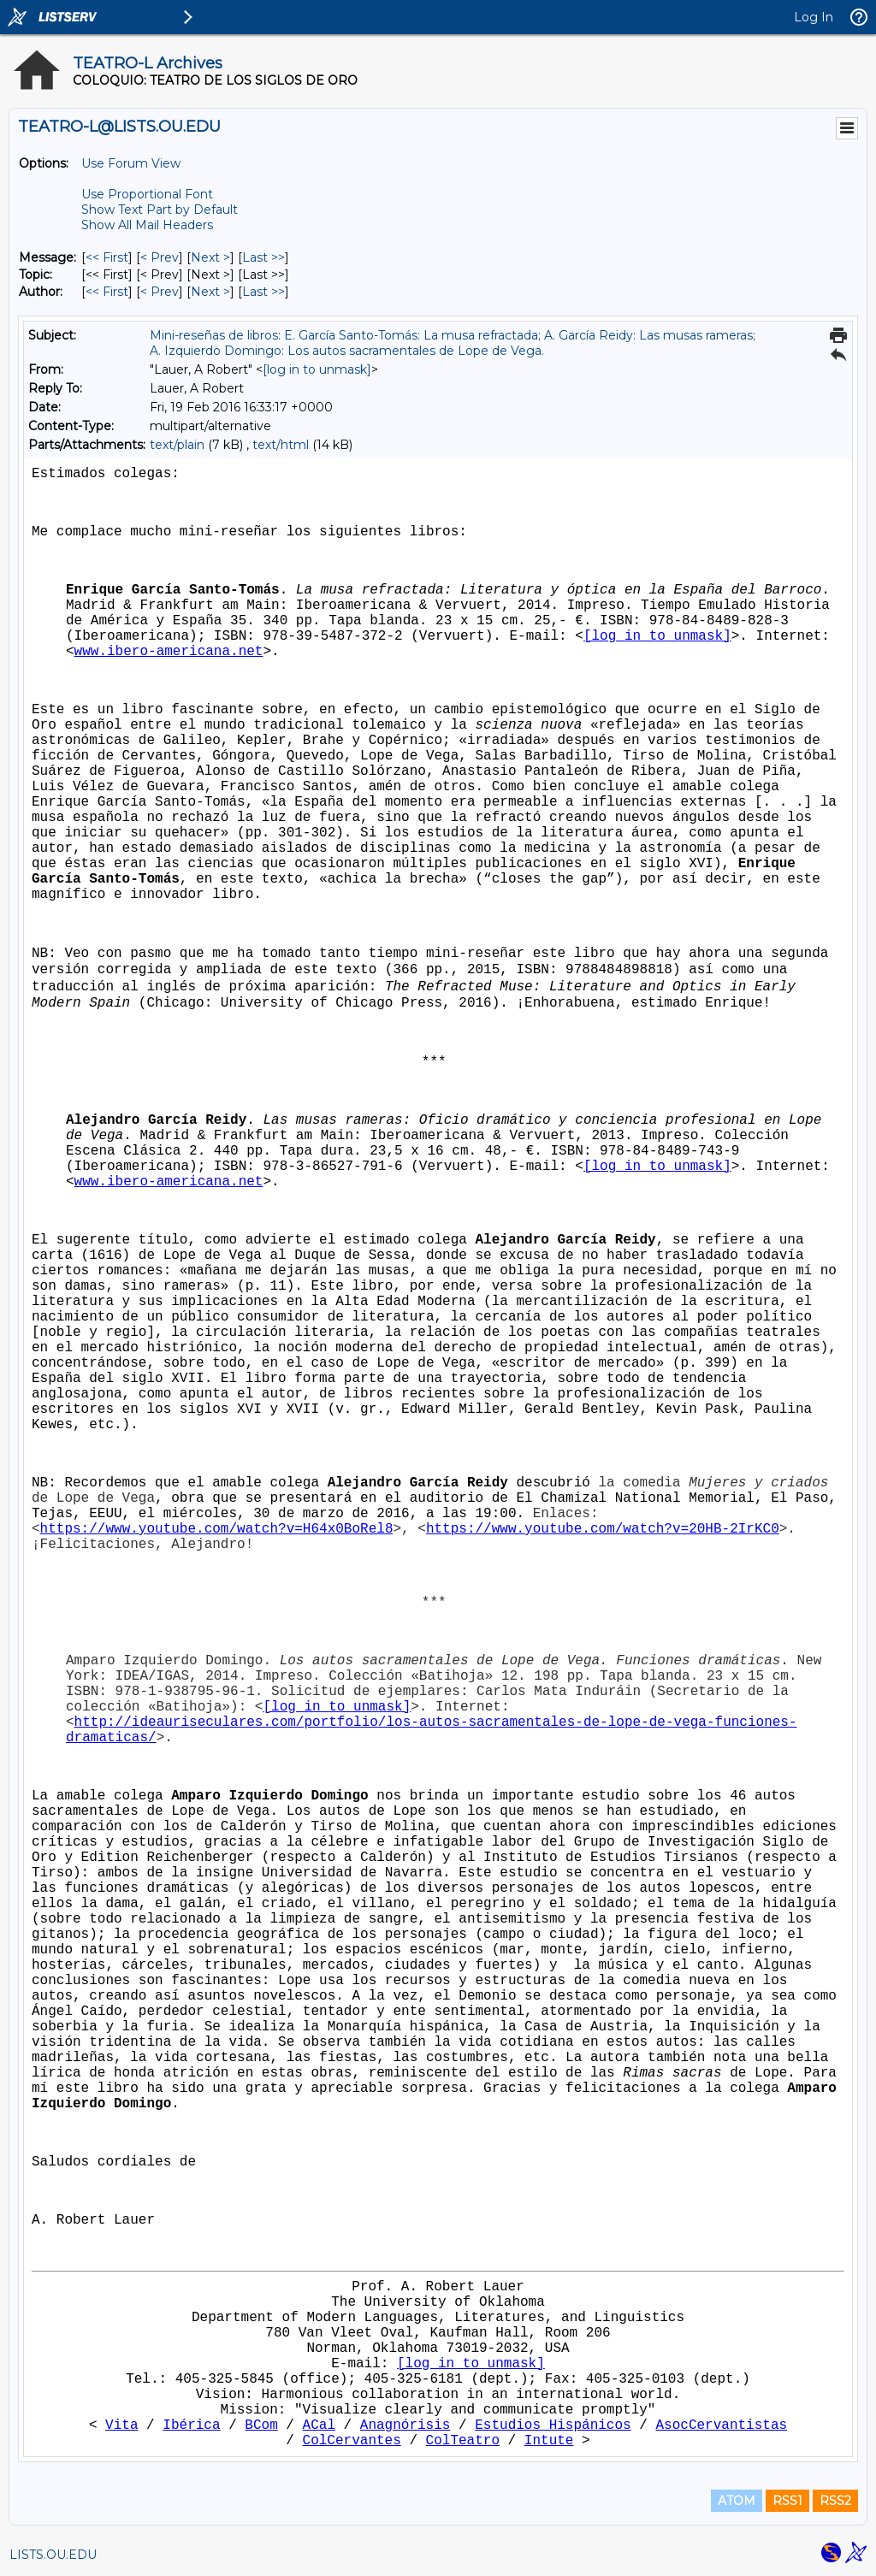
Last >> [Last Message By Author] (263, 291)
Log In (813, 17)
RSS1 (787, 2500)
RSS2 (835, 2500)
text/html (280, 444)
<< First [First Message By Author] (107, 291)
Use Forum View (131, 163)
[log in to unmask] (317, 369)
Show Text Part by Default (159, 209)
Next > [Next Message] (210, 257)
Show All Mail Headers (147, 225)
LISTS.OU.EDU (53, 2554)
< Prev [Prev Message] (159, 257)
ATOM (736, 2500)
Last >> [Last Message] (263, 257)
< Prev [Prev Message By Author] (159, 291)
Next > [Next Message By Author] (210, 291)
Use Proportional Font (147, 194)
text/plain (177, 444)
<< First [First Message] (107, 257)
